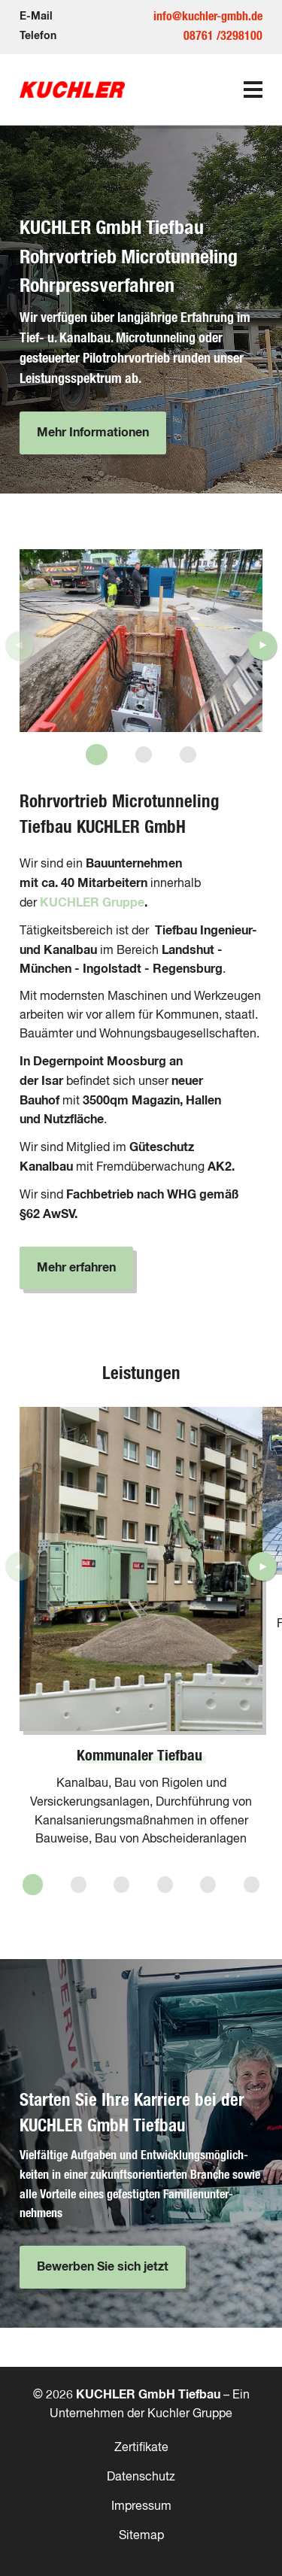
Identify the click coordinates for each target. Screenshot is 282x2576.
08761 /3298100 (222, 36)
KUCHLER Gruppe (92, 903)
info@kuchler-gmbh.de (207, 17)
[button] (97, 755)
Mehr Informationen (93, 433)
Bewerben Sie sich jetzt (102, 2267)
